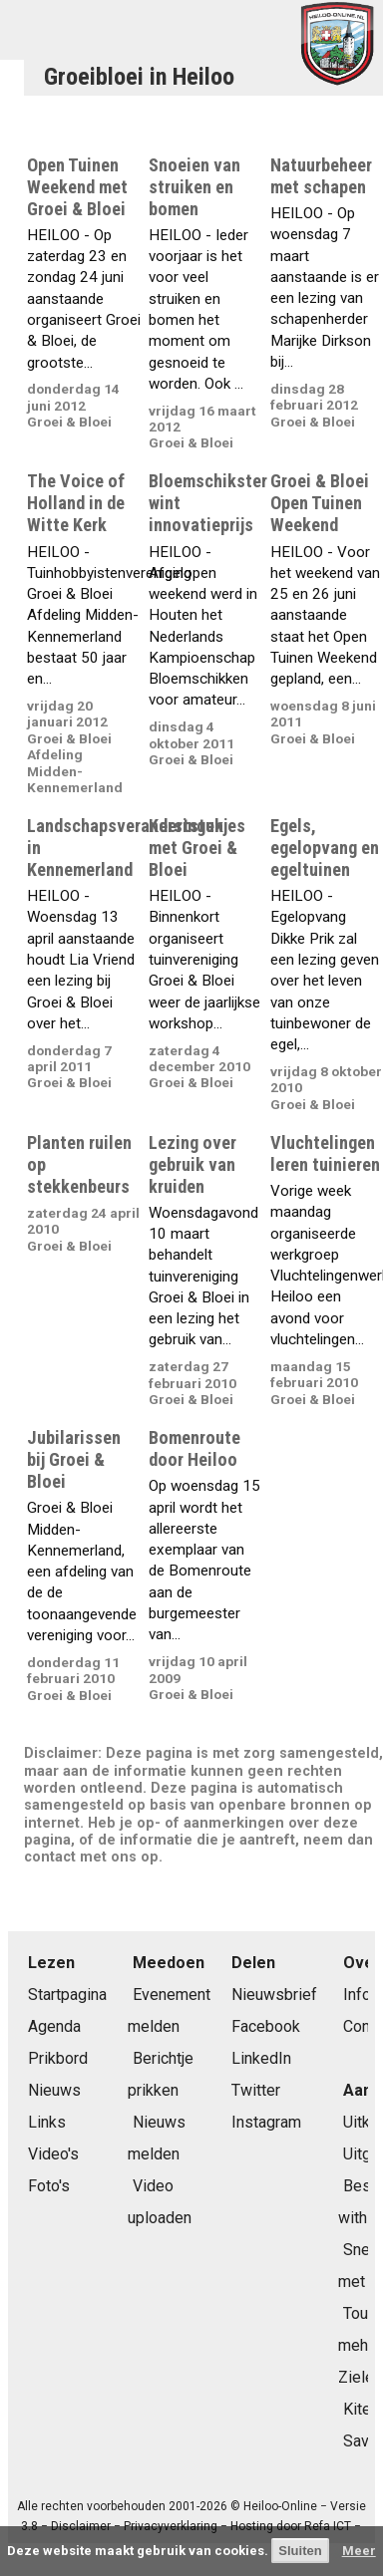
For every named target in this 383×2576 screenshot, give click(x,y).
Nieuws (54, 2090)
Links (47, 2122)
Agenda (54, 2026)
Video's (53, 2154)
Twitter (255, 2090)
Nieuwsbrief (274, 1994)
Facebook (265, 2026)
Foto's (49, 2185)
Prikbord (58, 2058)
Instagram (266, 2122)
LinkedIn (261, 2058)
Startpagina (67, 1994)
